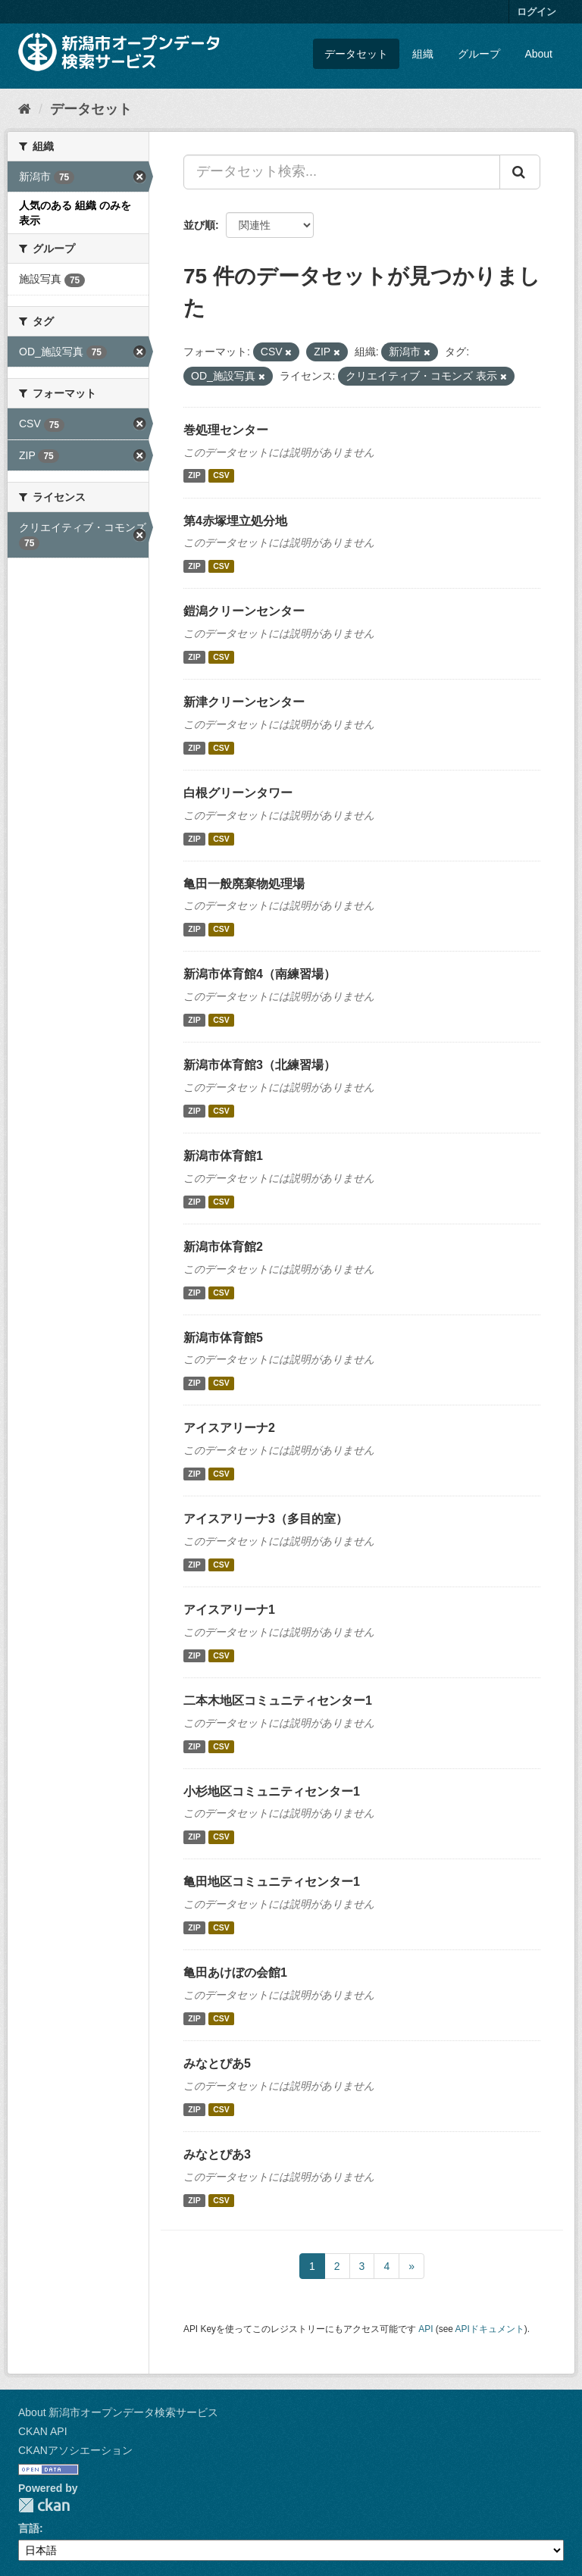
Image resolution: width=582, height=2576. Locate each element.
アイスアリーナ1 (229, 1609)
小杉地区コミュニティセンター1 (271, 1791)
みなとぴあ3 (217, 2154)
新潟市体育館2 (223, 1246)
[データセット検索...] (341, 172)
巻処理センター (225, 430)
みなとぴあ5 (217, 2063)
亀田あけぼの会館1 (235, 1972)
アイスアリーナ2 (229, 1427)
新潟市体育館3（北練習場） (259, 1064)
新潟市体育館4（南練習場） (259, 974)
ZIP (194, 475)
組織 (422, 54)
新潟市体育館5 (223, 1337)
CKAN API (42, 2431)
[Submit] (519, 172)
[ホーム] (24, 109)
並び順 (199, 225)
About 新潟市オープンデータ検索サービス (118, 2412)
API (425, 2329)
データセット (356, 54)
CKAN (44, 2505)
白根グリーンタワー (238, 792)
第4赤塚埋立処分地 (235, 520)
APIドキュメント (489, 2329)
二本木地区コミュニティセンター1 (277, 1700)
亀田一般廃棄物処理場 (244, 883)
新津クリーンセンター (244, 702)
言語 (28, 2528)
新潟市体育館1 (223, 1155)
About (538, 54)
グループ (479, 54)
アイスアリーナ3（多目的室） (265, 1518)
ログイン (536, 11)
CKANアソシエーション (75, 2450)
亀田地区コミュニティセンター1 (271, 1881)
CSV (221, 475)
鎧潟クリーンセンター (244, 611)
